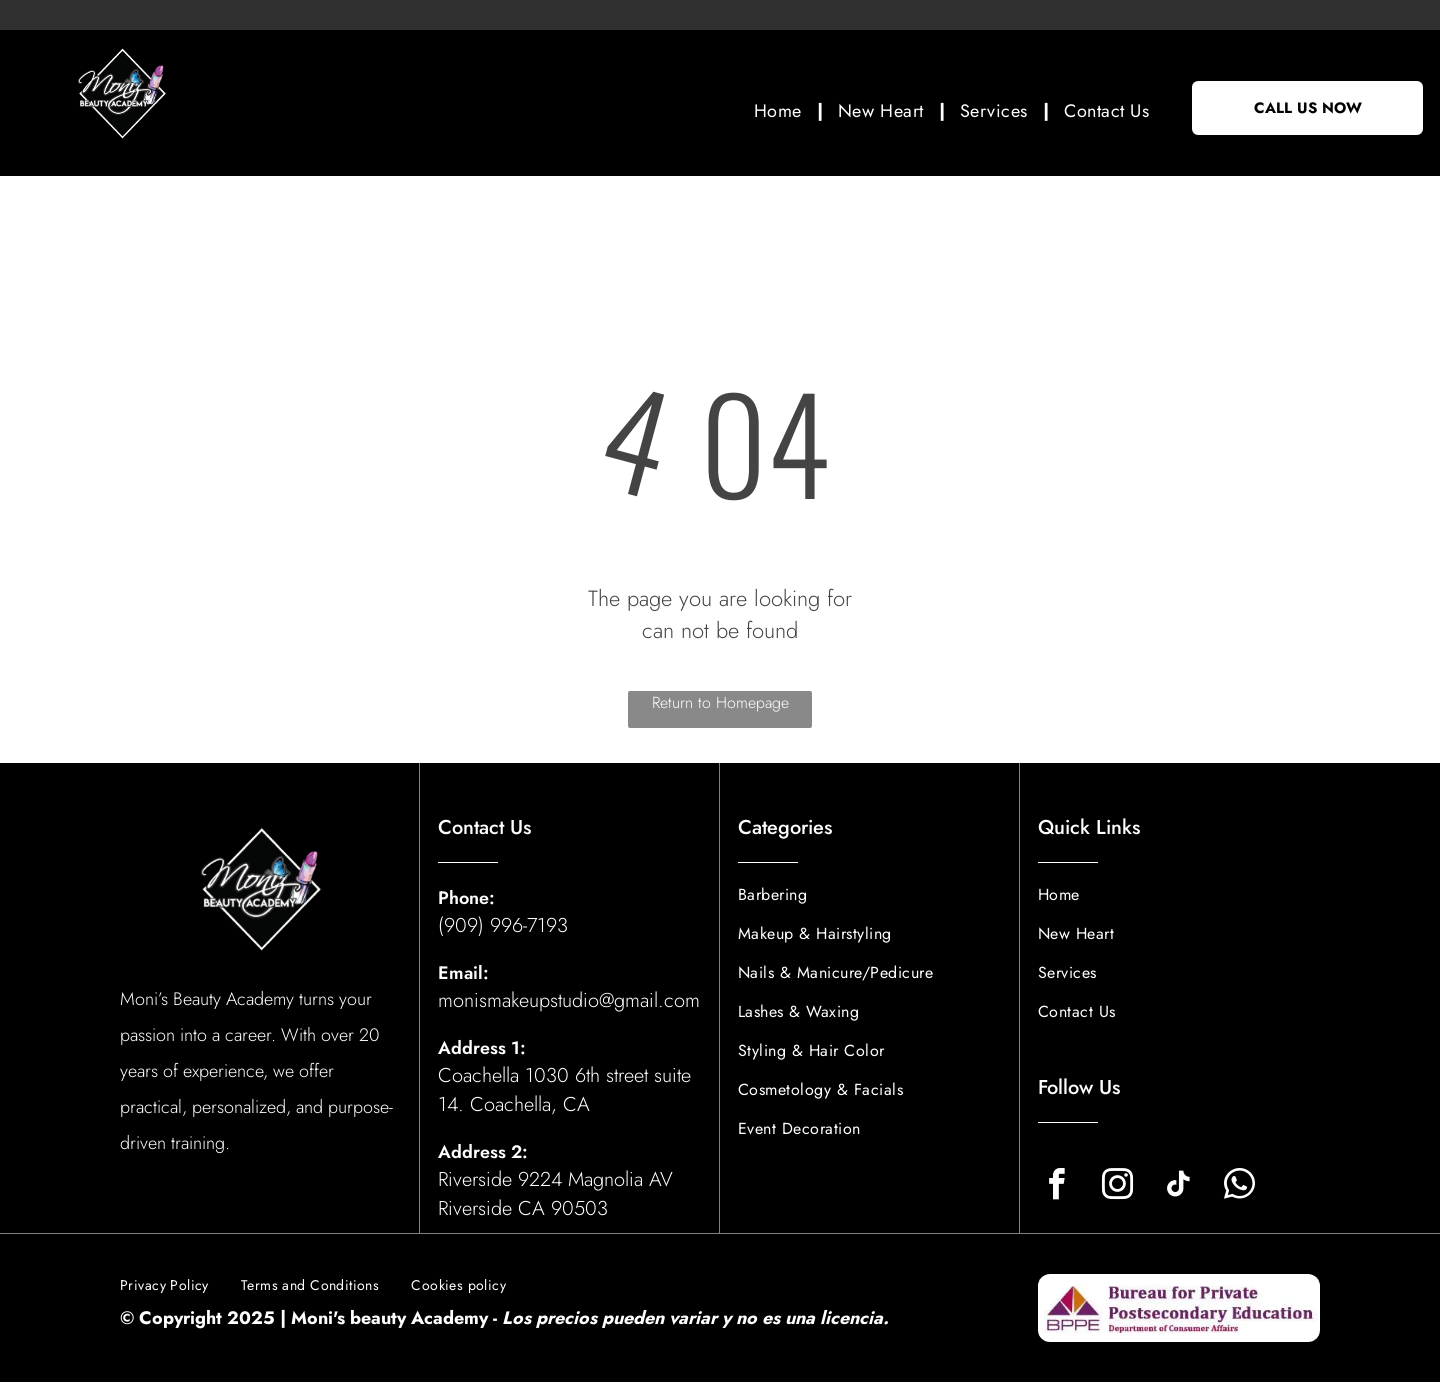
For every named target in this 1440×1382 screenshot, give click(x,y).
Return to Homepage (720, 702)
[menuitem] (781, 110)
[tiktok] (1178, 1187)
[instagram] (1117, 1187)
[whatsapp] (1239, 1187)
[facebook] (1056, 1187)
